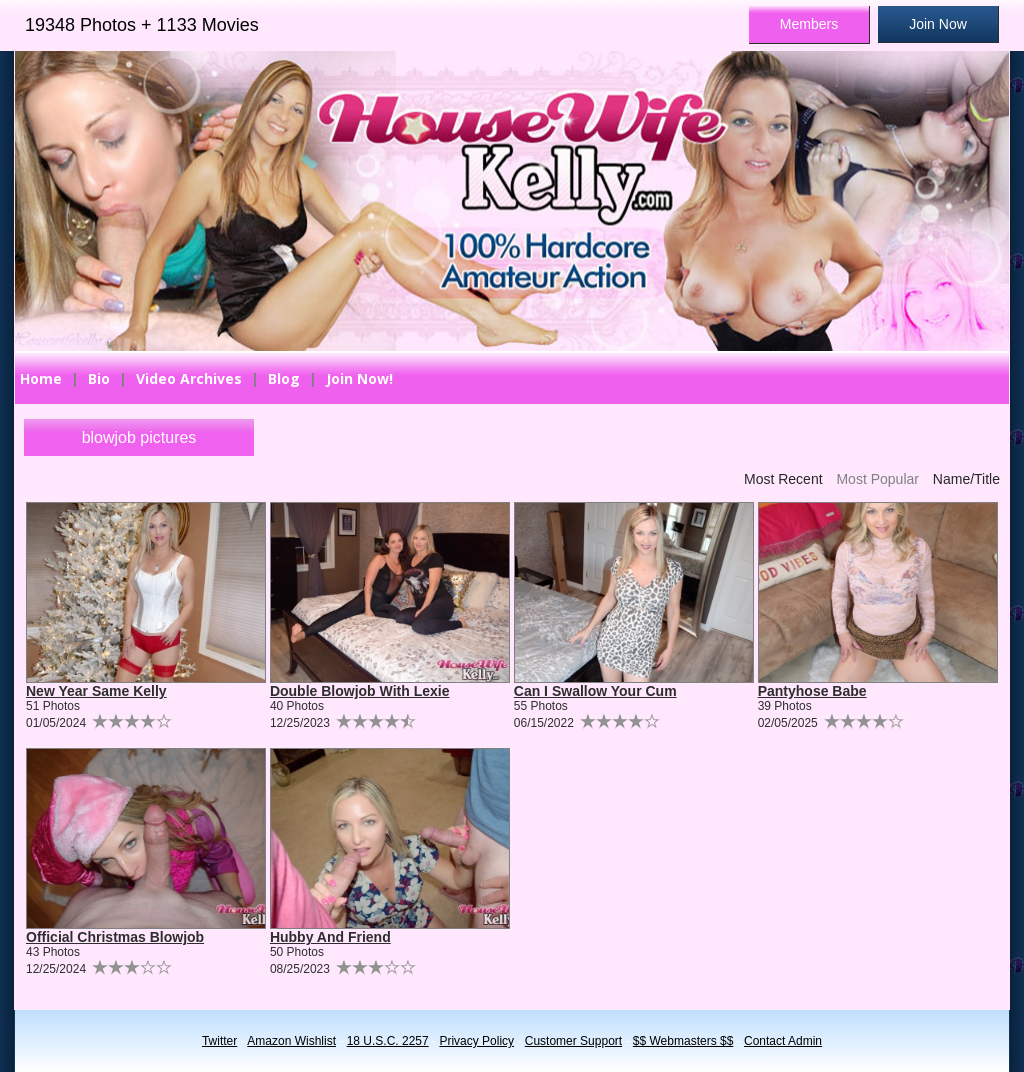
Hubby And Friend (330, 937)
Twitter (219, 1041)
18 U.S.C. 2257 (388, 1041)
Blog (284, 378)
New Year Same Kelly (96, 691)
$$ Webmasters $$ (683, 1041)
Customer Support (573, 1041)
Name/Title (966, 479)
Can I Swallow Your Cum (595, 691)
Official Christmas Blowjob (115, 937)
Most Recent (783, 479)
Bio (99, 378)
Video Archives (189, 378)
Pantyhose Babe (812, 691)
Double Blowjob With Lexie (360, 691)
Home (41, 378)
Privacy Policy (476, 1041)
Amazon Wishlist (291, 1041)
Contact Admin (783, 1041)
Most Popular (877, 479)
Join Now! (359, 378)
